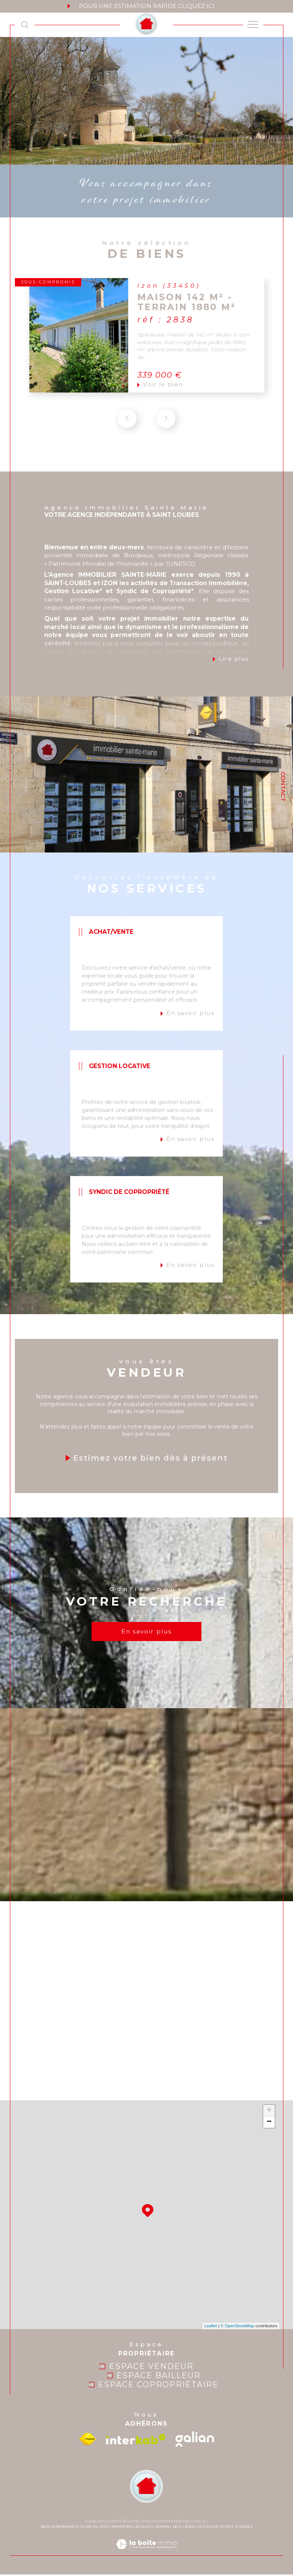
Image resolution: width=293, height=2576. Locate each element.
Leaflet (210, 2327)
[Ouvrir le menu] (253, 25)
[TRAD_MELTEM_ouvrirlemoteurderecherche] (25, 25)
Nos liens (183, 2528)
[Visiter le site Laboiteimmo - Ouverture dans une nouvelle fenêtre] (146, 2553)
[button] (165, 436)
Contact (283, 787)
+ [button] (269, 2112)
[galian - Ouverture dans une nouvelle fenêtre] (194, 2441)
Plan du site (94, 2528)
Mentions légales (131, 2528)
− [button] (269, 2123)
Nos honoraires (59, 2528)
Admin (162, 2528)
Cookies (244, 2528)
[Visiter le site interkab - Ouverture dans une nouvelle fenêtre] (136, 2441)
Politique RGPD (214, 2528)
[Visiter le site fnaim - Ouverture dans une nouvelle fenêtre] (87, 2440)
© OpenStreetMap (237, 2327)
